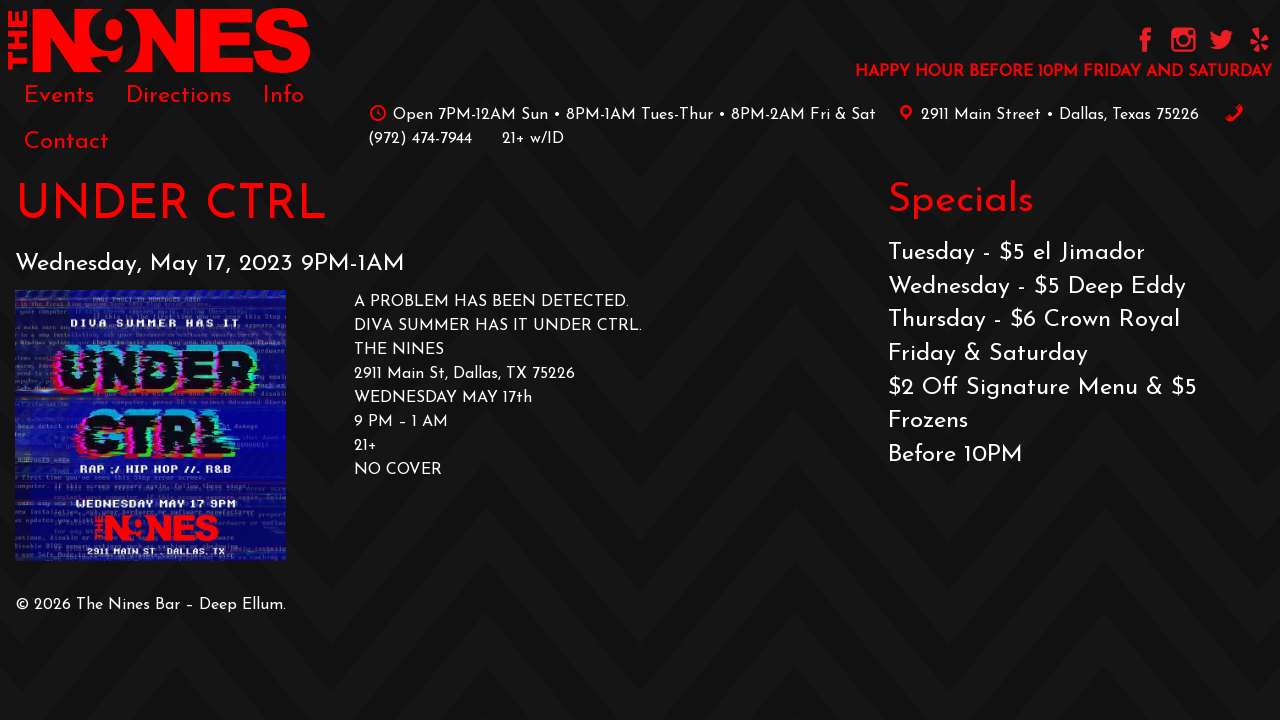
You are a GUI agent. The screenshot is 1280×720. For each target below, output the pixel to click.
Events (59, 96)
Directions (178, 96)
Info (283, 96)
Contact (66, 142)
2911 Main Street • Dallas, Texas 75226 (1045, 115)
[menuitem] (59, 96)
